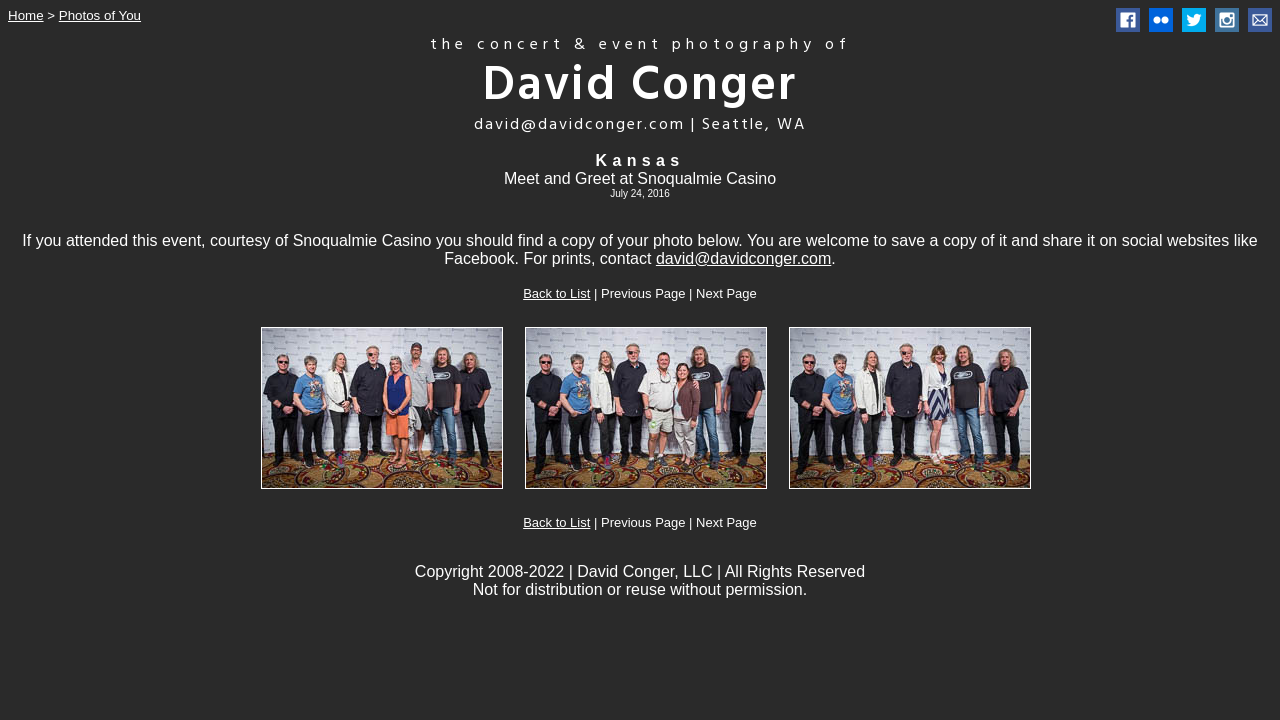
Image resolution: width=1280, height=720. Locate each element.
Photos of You (100, 15)
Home (26, 15)
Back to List (556, 293)
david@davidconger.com (743, 258)
